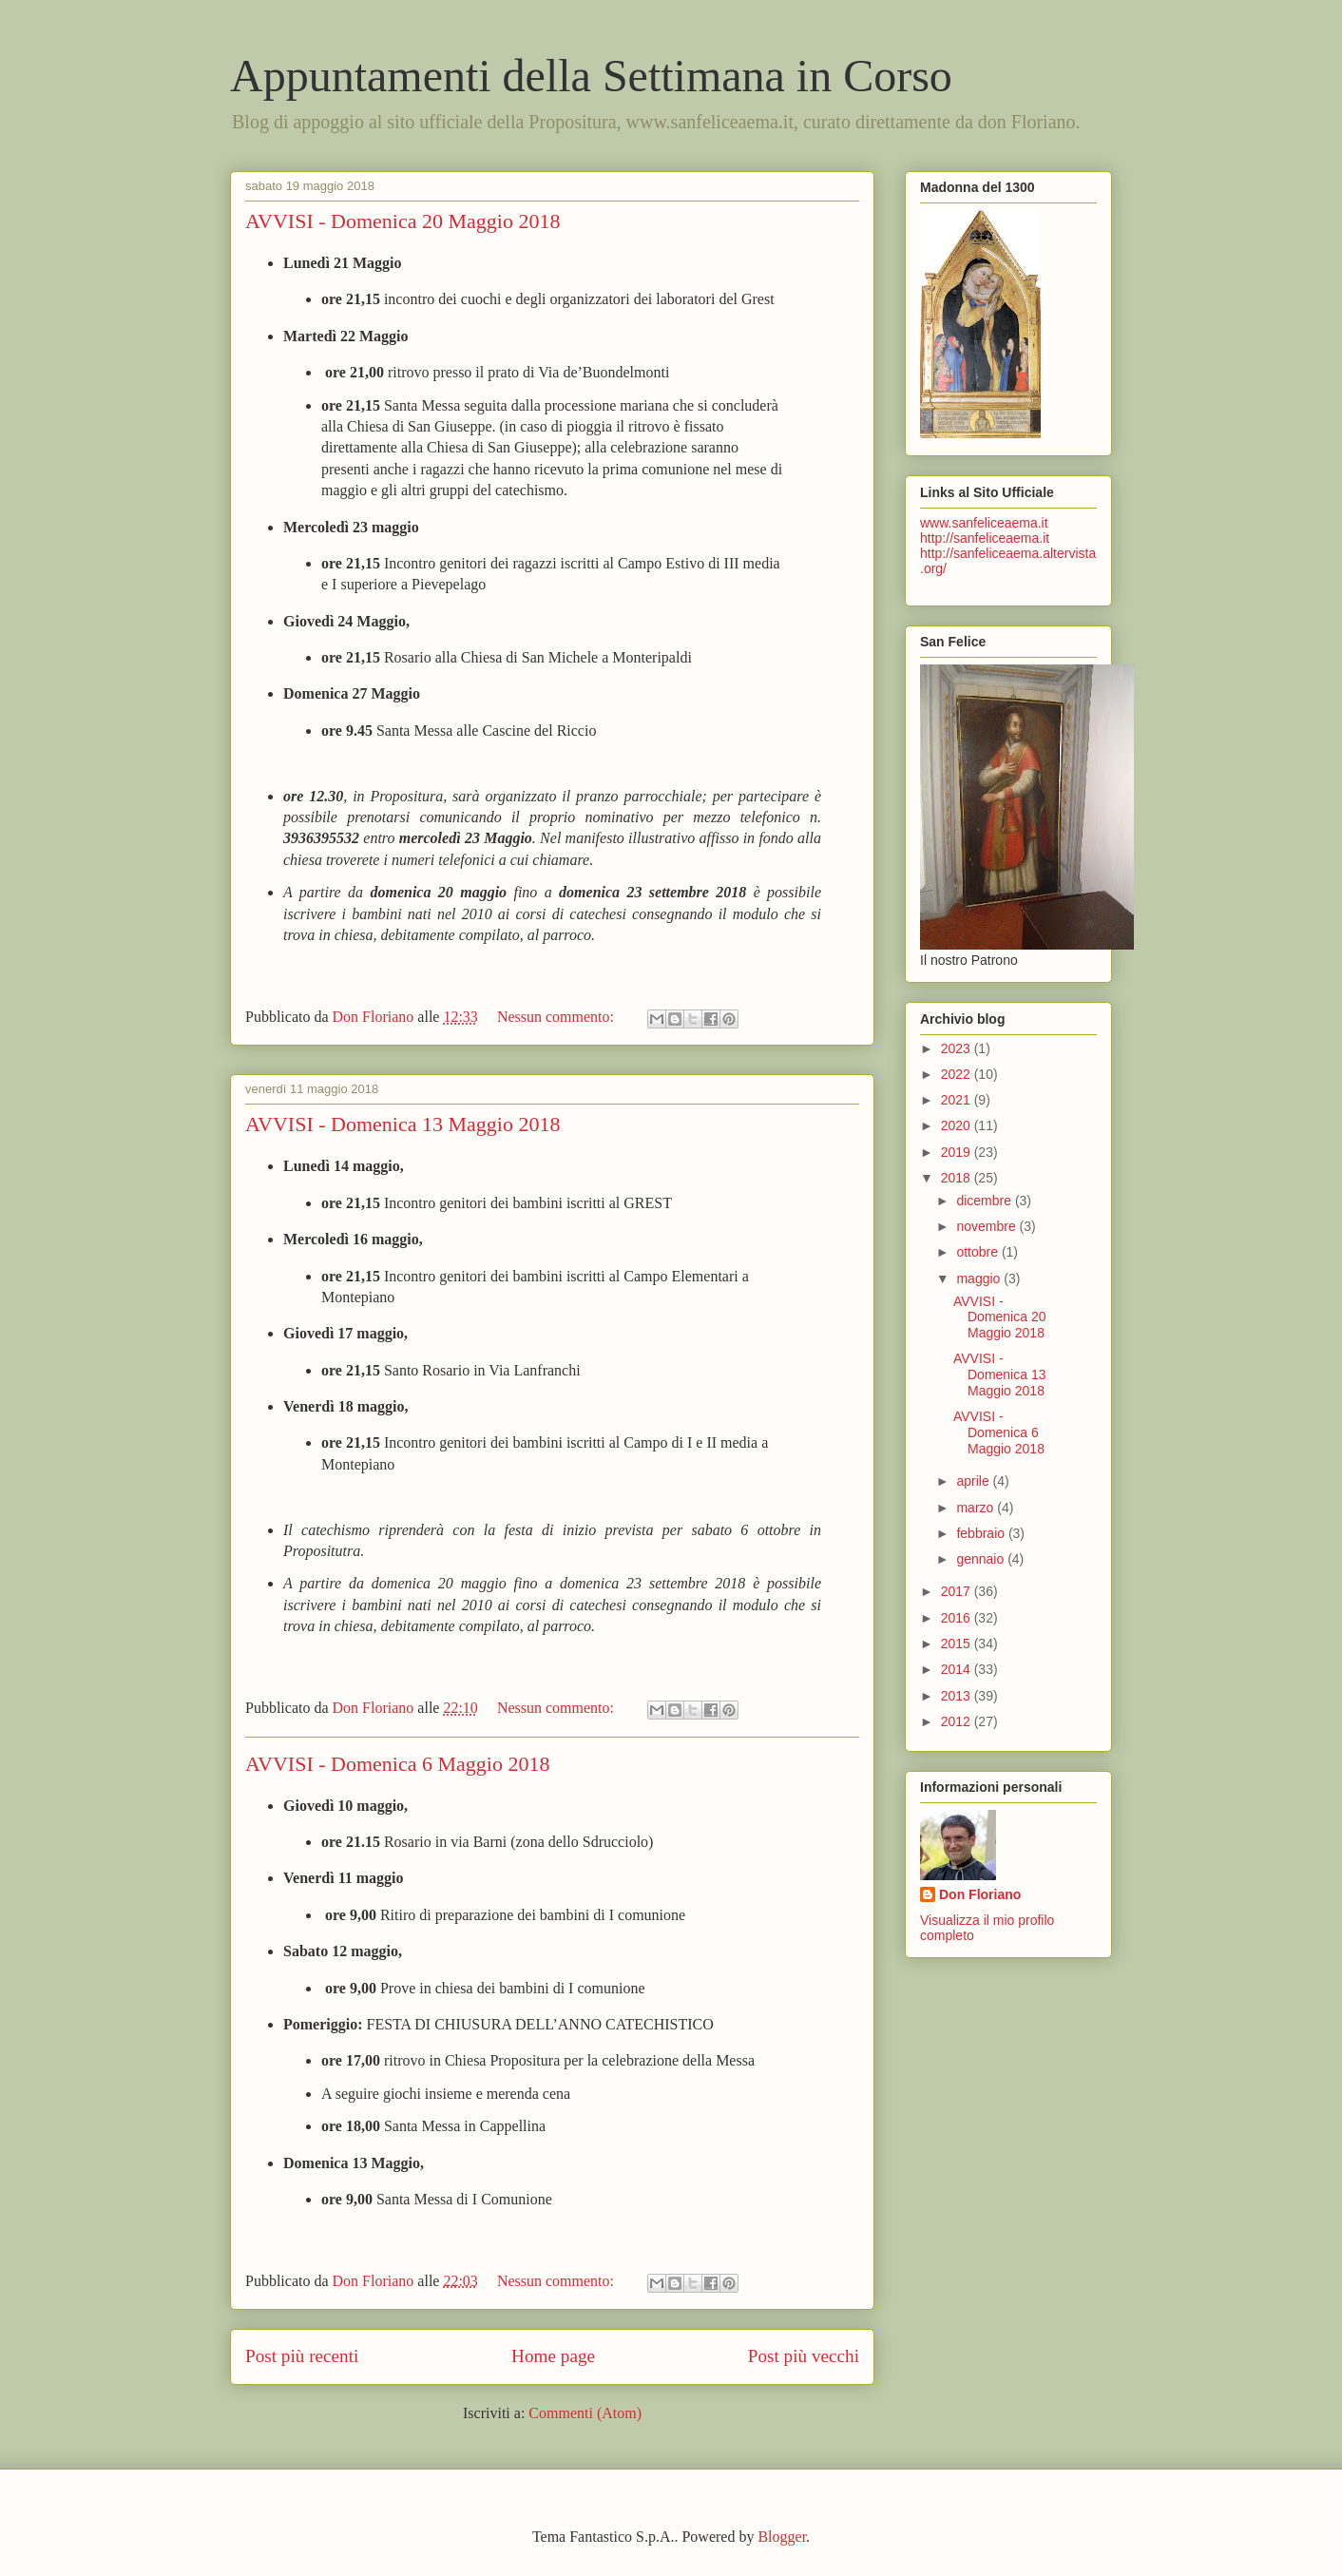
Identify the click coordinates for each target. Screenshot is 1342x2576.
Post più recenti (301, 2356)
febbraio (981, 1533)
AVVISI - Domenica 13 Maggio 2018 (402, 1124)
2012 (957, 1721)
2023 (957, 1048)
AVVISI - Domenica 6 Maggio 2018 (397, 1764)
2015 (957, 1643)
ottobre (978, 1251)
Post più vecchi (803, 2356)
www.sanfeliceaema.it (984, 522)
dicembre (985, 1200)
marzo (976, 1507)
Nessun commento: (557, 1017)
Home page (553, 2356)
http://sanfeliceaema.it (984, 538)
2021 (957, 1099)
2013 (957, 1695)
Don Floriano (980, 1894)
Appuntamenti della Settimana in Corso (591, 75)
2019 (957, 1152)
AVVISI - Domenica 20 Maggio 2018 (402, 221)
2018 (957, 1177)
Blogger (781, 2536)
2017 (957, 1591)
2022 (957, 1074)
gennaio (981, 1559)
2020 (957, 1125)
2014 (957, 1669)
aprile (974, 1481)
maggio (980, 1278)
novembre (987, 1226)
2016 (957, 1617)
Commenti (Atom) (585, 2413)
